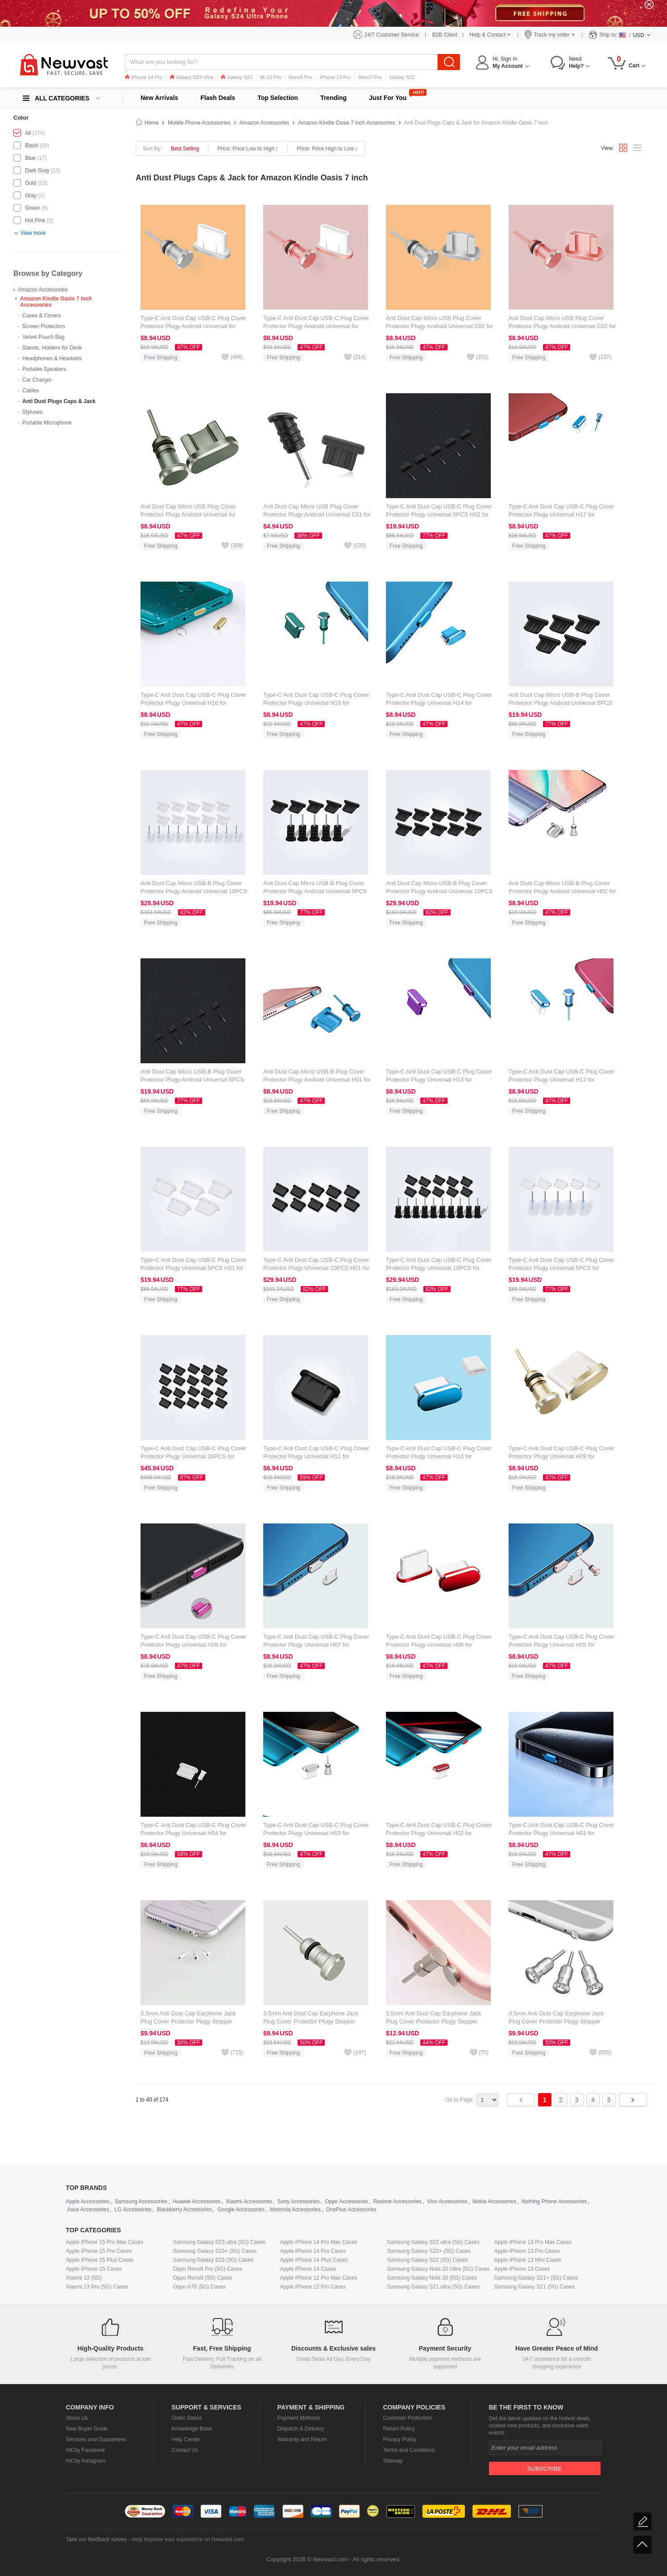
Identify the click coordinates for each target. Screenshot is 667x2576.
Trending (333, 97)
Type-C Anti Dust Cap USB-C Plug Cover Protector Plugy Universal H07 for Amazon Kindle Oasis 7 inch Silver (316, 1644)
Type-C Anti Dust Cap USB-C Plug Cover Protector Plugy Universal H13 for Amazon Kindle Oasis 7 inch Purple (439, 1079)
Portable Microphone (47, 423)
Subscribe (544, 2468)
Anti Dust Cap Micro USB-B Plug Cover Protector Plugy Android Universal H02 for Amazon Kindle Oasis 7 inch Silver (562, 891)
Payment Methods (299, 2418)
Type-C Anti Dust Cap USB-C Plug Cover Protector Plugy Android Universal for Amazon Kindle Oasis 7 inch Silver (193, 326)
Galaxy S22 (402, 77)
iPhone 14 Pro (143, 77)
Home (152, 123)
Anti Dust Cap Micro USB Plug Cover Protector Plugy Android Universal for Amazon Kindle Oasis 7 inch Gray (188, 514)
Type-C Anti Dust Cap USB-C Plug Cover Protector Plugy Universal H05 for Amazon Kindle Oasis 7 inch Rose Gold (561, 1644)
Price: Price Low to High (247, 149)
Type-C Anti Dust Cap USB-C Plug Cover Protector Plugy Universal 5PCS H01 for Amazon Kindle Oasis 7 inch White (193, 1268)
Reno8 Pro (300, 77)
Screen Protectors (43, 326)
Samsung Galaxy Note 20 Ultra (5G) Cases (438, 2269)
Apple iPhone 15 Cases (94, 2269)
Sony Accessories (299, 2201)
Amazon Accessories (42, 290)
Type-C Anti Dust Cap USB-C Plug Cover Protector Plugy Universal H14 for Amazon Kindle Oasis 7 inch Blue (439, 702)
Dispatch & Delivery (301, 2429)
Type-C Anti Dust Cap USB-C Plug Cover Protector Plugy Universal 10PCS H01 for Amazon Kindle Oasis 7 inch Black (316, 1268)
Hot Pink (35, 220)
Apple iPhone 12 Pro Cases (313, 2287)
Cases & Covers (41, 315)
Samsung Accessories (141, 2201)
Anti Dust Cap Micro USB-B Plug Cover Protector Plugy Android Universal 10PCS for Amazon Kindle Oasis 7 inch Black (439, 891)
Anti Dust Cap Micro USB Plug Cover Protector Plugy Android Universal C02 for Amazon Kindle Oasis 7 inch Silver (439, 326)
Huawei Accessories (196, 2201)
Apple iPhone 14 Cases (308, 2269)
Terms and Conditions (409, 2450)
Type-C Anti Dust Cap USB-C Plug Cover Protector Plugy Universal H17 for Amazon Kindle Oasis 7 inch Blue (561, 514)
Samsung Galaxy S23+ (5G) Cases (215, 2251)
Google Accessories (241, 2209)
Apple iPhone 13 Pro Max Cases (533, 2242)
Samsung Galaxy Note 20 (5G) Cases (432, 2278)
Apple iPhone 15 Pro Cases (99, 2251)
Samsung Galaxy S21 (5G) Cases (534, 2287)
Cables (30, 390)
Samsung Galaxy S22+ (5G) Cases (429, 2251)
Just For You (387, 97)
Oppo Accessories (346, 2201)
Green (32, 208)
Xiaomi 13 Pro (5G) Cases (97, 2287)
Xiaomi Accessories (249, 2201)
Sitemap (393, 2461)
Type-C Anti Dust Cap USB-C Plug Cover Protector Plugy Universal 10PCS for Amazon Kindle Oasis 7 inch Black (439, 1268)
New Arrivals (159, 97)
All (28, 133)
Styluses (32, 412)
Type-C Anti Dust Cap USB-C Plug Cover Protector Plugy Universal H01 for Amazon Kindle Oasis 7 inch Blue (561, 1833)
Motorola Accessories (295, 2209)
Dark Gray (37, 170)
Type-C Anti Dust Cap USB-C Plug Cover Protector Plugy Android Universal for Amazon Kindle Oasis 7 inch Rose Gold (316, 326)
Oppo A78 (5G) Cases (199, 2287)
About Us (77, 2418)
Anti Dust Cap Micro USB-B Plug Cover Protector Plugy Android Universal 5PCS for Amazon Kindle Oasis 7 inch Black (315, 891)
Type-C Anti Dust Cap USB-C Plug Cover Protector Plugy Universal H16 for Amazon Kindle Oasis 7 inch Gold (193, 702)
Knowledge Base (192, 2429)
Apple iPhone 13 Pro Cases (527, 2251)
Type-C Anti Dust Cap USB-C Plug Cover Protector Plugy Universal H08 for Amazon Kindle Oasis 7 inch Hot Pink (193, 1644)
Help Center (186, 2439)
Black (31, 145)
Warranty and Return (302, 2439)
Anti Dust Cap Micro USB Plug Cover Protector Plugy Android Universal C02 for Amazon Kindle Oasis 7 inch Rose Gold (562, 326)
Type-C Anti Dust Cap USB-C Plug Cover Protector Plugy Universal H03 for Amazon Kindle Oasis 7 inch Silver (316, 1833)
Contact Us (185, 2450)
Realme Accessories (397, 2201)
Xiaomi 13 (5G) (84, 2278)
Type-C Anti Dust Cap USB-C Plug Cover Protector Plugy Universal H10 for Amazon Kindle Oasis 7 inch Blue (439, 1456)
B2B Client (445, 35)
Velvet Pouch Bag (43, 337)
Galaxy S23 (237, 77)
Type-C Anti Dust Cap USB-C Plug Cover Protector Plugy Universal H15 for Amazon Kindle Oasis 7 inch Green (316, 702)
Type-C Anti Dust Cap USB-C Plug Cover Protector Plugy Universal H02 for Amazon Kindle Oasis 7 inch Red (439, 1833)
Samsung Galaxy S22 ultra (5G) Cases (433, 2242)
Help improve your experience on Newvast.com (188, 2539)
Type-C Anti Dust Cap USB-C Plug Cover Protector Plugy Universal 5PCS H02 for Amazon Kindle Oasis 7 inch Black (439, 514)
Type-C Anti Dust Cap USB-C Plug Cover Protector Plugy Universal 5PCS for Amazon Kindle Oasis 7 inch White (561, 1268)
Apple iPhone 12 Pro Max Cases (318, 2278)
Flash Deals (217, 97)
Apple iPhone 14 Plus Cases (314, 2260)
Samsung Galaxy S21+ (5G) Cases (536, 2278)
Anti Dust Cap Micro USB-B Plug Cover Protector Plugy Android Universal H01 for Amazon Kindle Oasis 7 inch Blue (317, 1079)
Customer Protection (407, 2418)
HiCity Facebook (85, 2450)
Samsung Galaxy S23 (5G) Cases (213, 2260)
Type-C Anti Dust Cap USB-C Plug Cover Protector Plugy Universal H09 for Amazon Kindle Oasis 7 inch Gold (561, 1456)
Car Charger (37, 380)
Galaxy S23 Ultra (191, 77)
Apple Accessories (88, 2201)
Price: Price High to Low (327, 149)
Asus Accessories (88, 2209)
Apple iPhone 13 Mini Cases (528, 2260)
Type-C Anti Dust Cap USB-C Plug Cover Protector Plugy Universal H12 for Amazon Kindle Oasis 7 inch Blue (561, 1079)
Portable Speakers (44, 369)
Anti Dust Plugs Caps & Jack (58, 401)
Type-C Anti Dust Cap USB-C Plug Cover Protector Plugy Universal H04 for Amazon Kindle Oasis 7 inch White (193, 1833)
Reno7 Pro (370, 77)
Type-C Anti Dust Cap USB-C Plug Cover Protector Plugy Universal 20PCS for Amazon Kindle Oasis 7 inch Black (193, 1456)
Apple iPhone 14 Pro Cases (313, 2251)
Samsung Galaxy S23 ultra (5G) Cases (219, 2242)
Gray (31, 195)
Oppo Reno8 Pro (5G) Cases (207, 2269)
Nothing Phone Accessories (554, 2201)
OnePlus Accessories (351, 2209)
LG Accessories (132, 2209)
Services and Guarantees (96, 2439)
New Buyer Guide (87, 2429)
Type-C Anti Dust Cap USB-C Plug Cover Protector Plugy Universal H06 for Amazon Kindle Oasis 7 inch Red (439, 1644)
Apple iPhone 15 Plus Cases (100, 2260)
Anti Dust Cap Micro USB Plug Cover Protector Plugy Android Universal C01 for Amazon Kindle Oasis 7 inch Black (317, 514)
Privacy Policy (400, 2439)
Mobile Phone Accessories (199, 123)
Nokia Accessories (494, 2201)
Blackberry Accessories (184, 2209)
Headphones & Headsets (52, 358)
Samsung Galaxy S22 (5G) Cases (427, 2260)
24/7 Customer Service (392, 35)
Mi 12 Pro (270, 77)
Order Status (187, 2418)
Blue (30, 158)
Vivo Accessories (447, 2201)
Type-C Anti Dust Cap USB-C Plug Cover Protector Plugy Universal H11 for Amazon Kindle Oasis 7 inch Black (316, 1456)
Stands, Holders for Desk (52, 348)
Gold (30, 183)
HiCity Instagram (86, 2461)
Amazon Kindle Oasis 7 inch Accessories (346, 123)
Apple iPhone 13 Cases (522, 2269)
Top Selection (277, 97)
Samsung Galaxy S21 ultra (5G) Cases (433, 2287)
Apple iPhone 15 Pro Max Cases (104, 2242)
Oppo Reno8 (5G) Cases (202, 2278)
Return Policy (399, 2429)
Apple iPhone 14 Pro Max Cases (318, 2242)
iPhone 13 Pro (335, 77)
